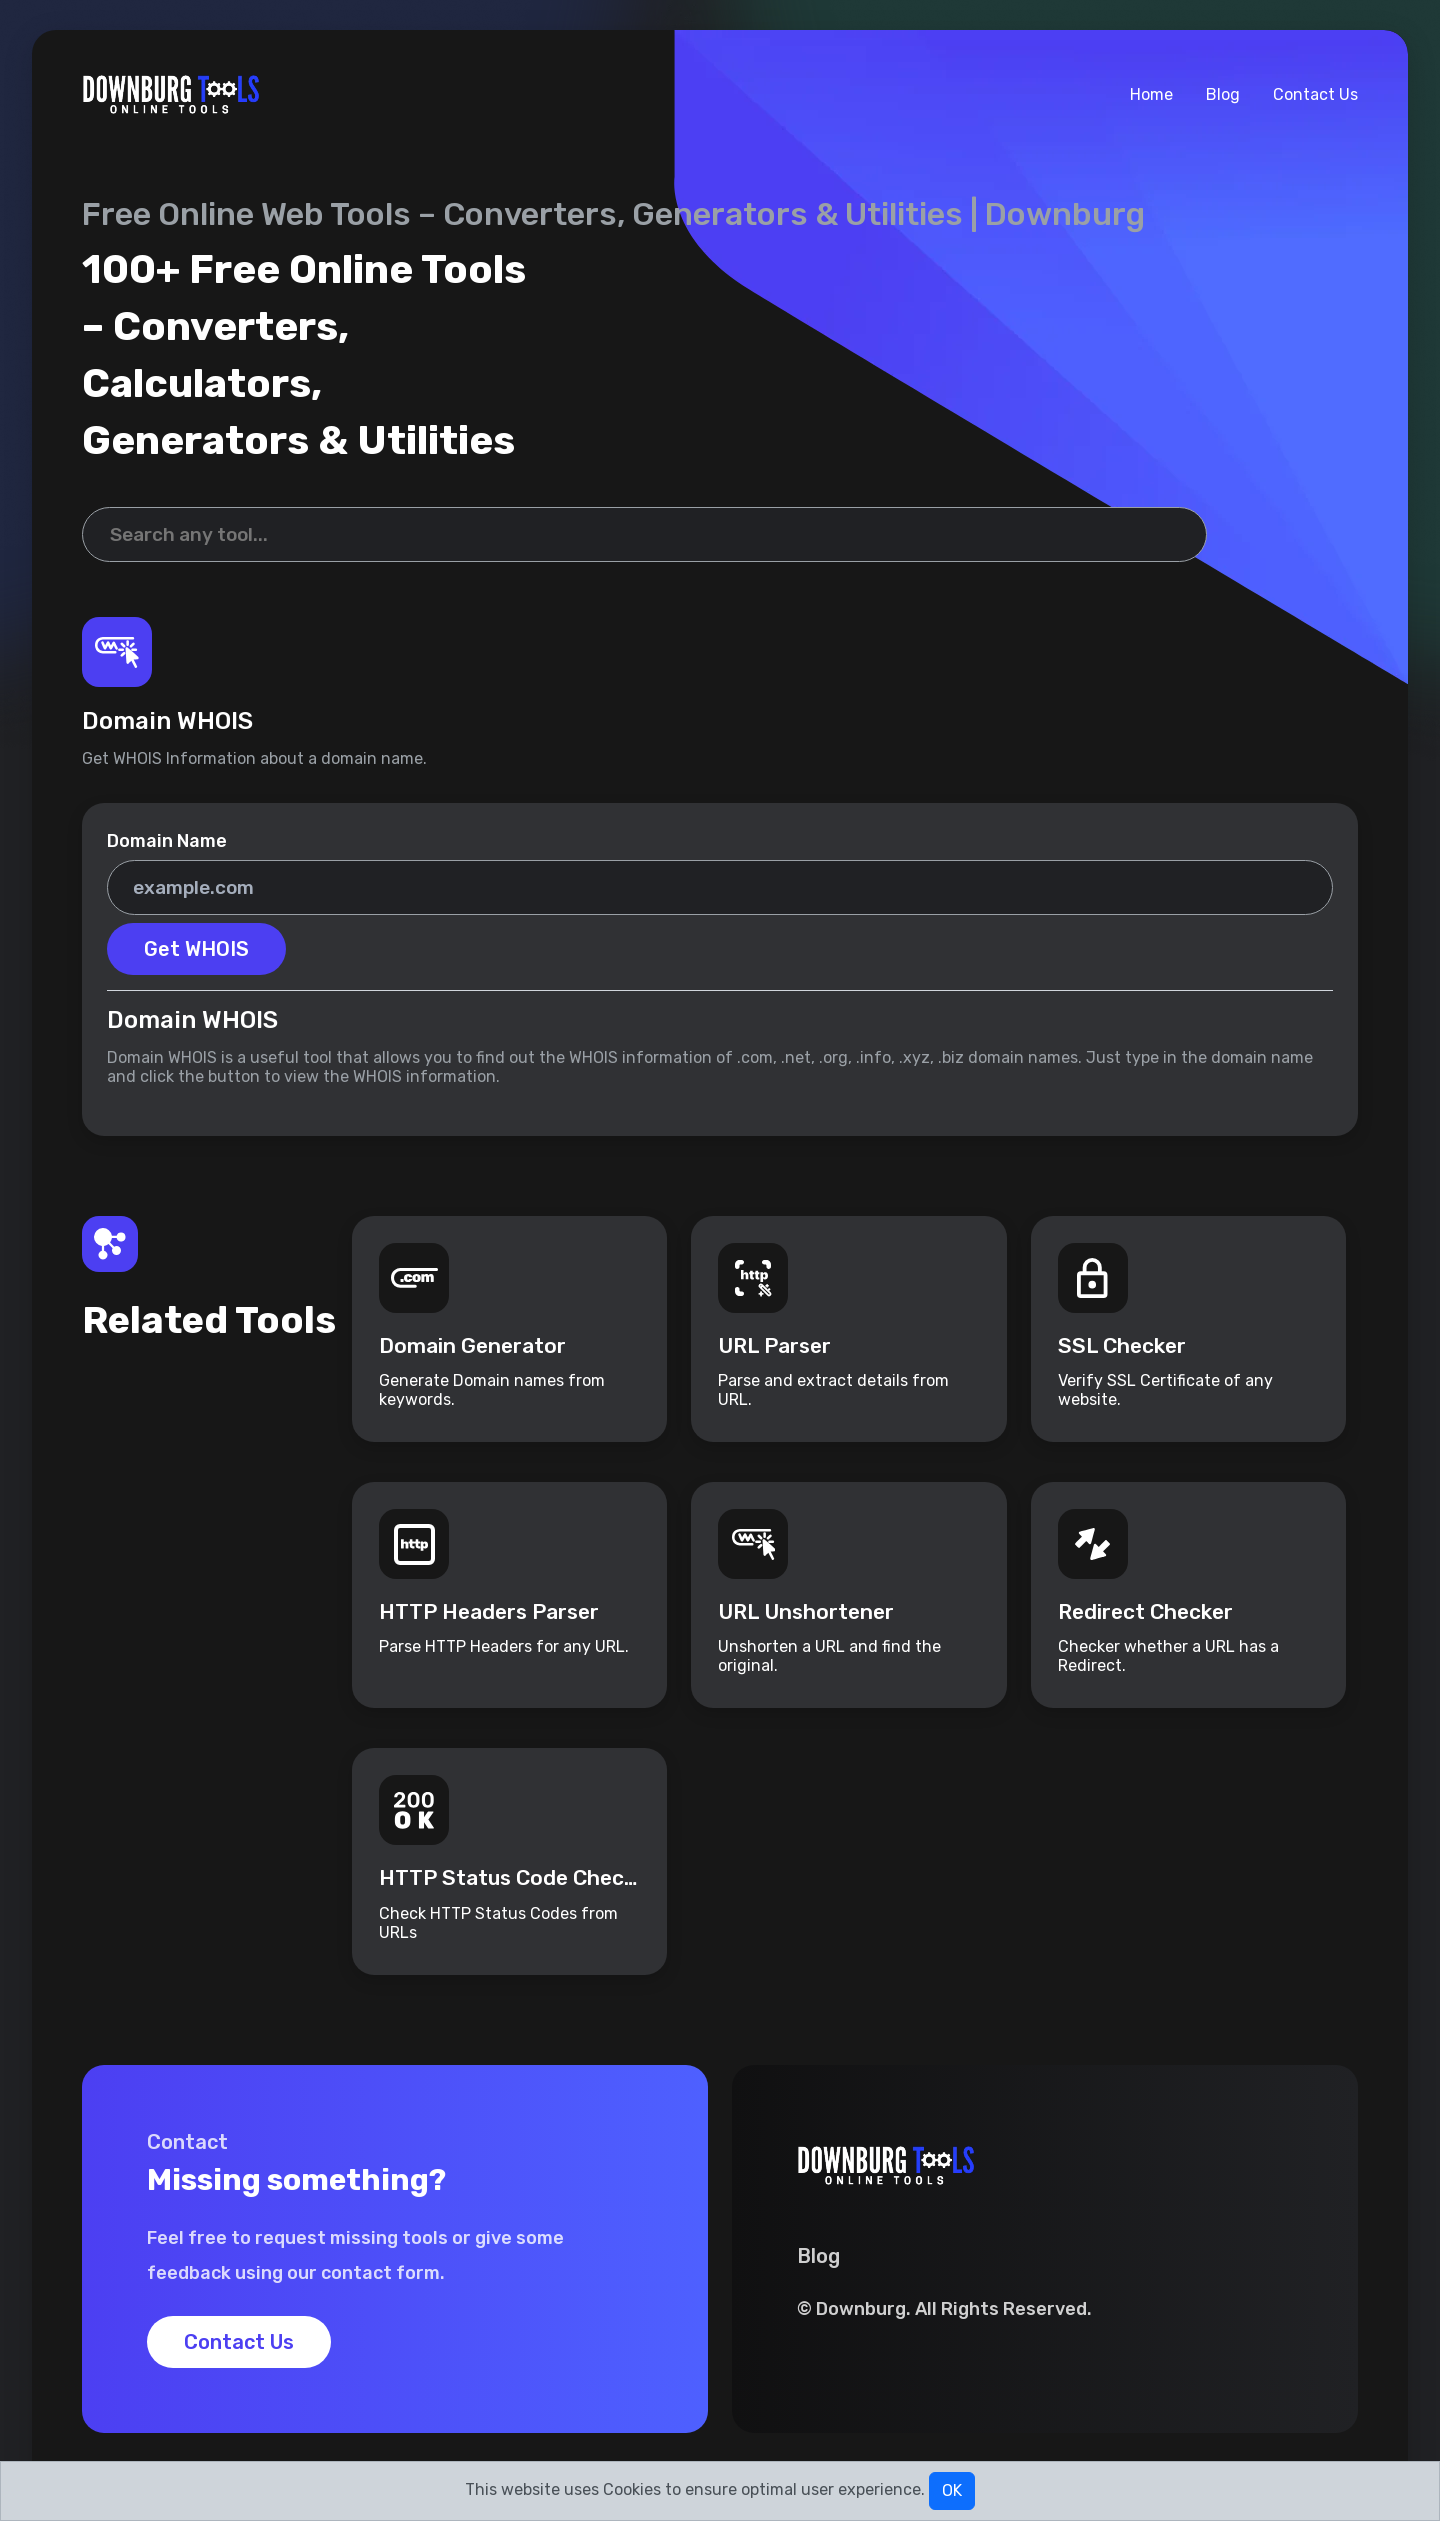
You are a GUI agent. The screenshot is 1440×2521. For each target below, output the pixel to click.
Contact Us (1315, 94)
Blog (1223, 94)
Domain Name (167, 841)
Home (1151, 94)
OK (952, 2490)
